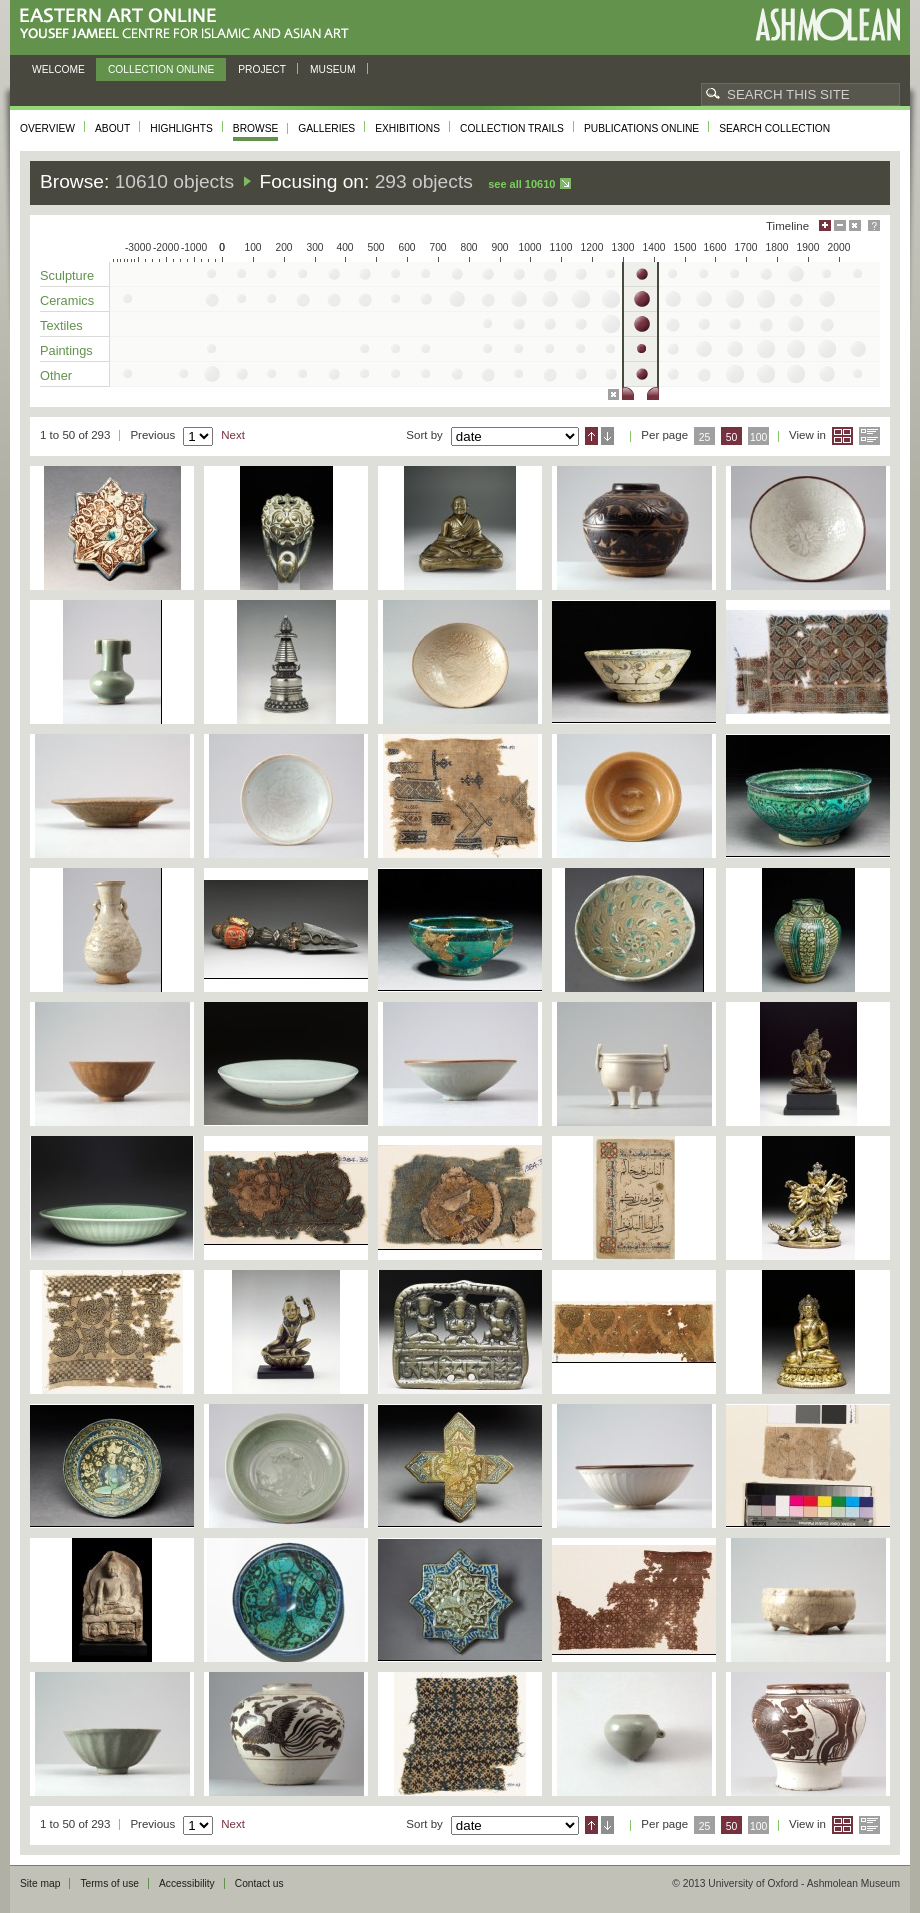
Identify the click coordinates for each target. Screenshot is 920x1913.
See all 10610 (521, 184)
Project (262, 69)
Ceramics (67, 300)
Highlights (181, 128)
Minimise (840, 225)
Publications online (641, 128)
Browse (256, 128)
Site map (40, 1883)
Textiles (61, 325)
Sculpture (67, 275)
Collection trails (512, 128)
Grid (842, 436)
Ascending (591, 436)
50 (732, 437)
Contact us (259, 1883)
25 (705, 437)
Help (874, 225)
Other (56, 375)
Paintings (66, 350)
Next (233, 435)
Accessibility (187, 1883)
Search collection (774, 128)
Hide (855, 225)
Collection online (161, 69)
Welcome (58, 69)
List (869, 436)
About (112, 128)
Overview (47, 128)
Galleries (326, 128)
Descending (607, 436)
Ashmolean (827, 24)
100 (758, 437)
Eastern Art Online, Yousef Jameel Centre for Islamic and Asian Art (189, 24)
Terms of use (109, 1883)
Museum (333, 69)
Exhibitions (407, 128)
